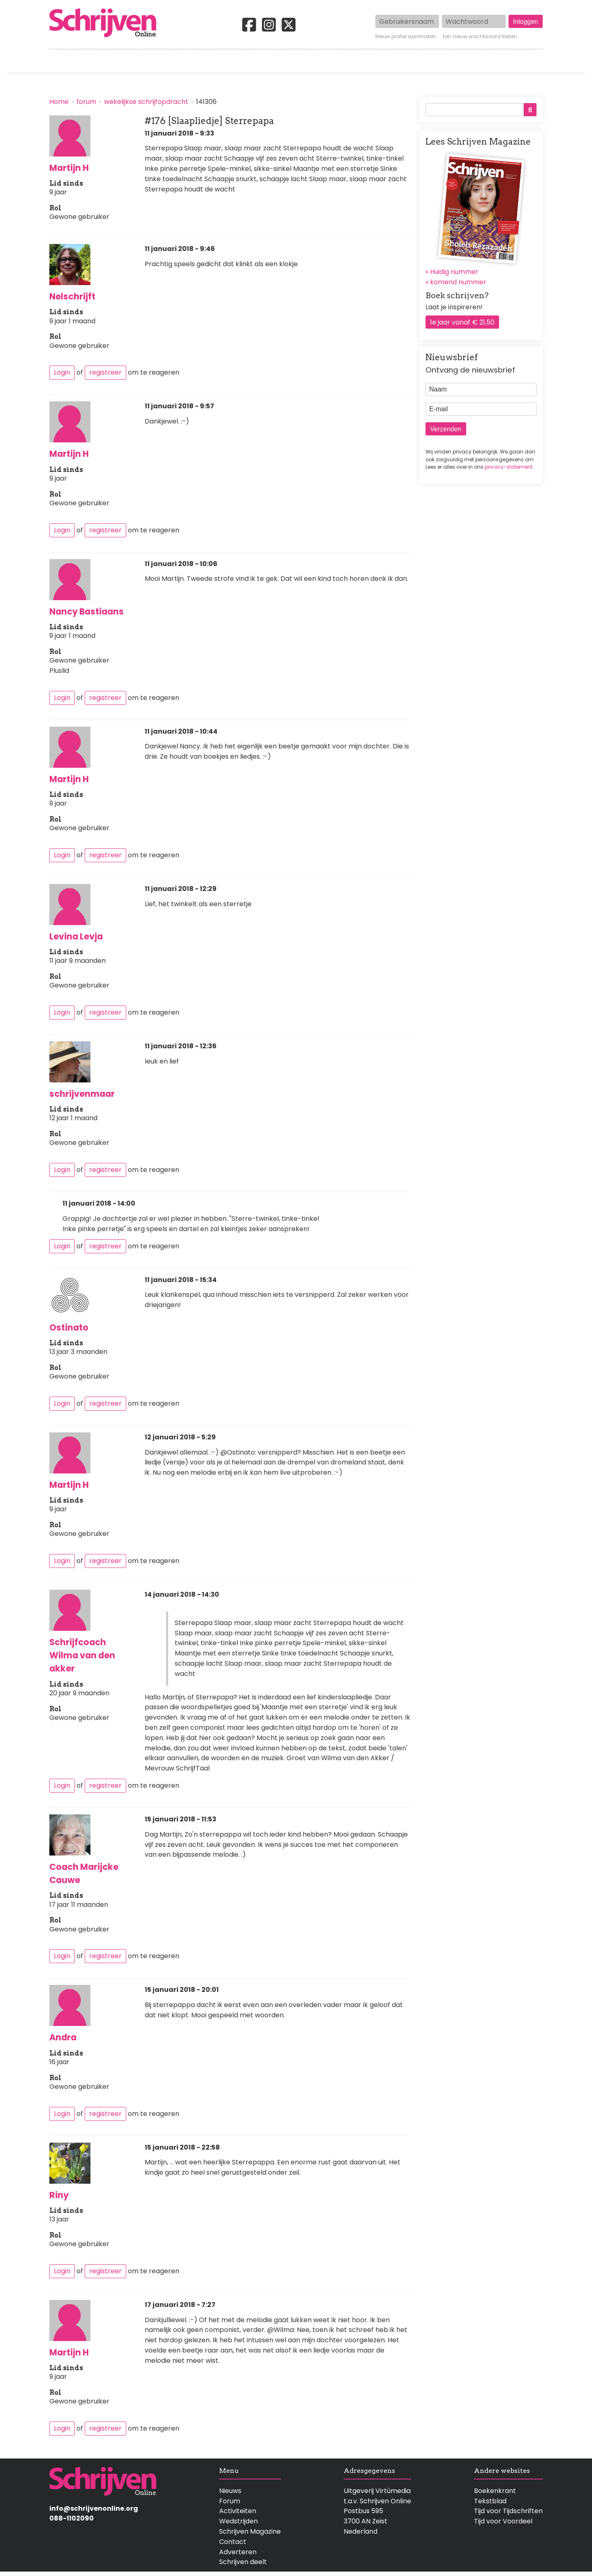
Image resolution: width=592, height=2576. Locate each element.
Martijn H (69, 168)
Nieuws (230, 2490)
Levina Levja (76, 936)
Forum (229, 2501)
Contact (529, 61)
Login (62, 372)
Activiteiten (344, 61)
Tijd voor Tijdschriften (508, 2511)
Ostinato (68, 1327)
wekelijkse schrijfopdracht (146, 101)
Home (59, 61)
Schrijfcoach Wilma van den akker (82, 1655)
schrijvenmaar (82, 1094)
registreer (105, 372)
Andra (62, 2037)
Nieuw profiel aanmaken (405, 36)
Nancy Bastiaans (86, 611)
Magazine (415, 61)
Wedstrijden (267, 61)
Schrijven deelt (243, 2562)
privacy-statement (508, 466)
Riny (59, 2195)
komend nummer (458, 282)
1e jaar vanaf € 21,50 (462, 322)
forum (86, 101)
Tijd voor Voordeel (503, 2521)
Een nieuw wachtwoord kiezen (480, 36)
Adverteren (238, 2552)
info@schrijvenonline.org (93, 2508)
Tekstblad (490, 2501)
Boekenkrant (495, 2490)
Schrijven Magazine (250, 2531)
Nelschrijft (72, 296)
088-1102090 (71, 2518)
